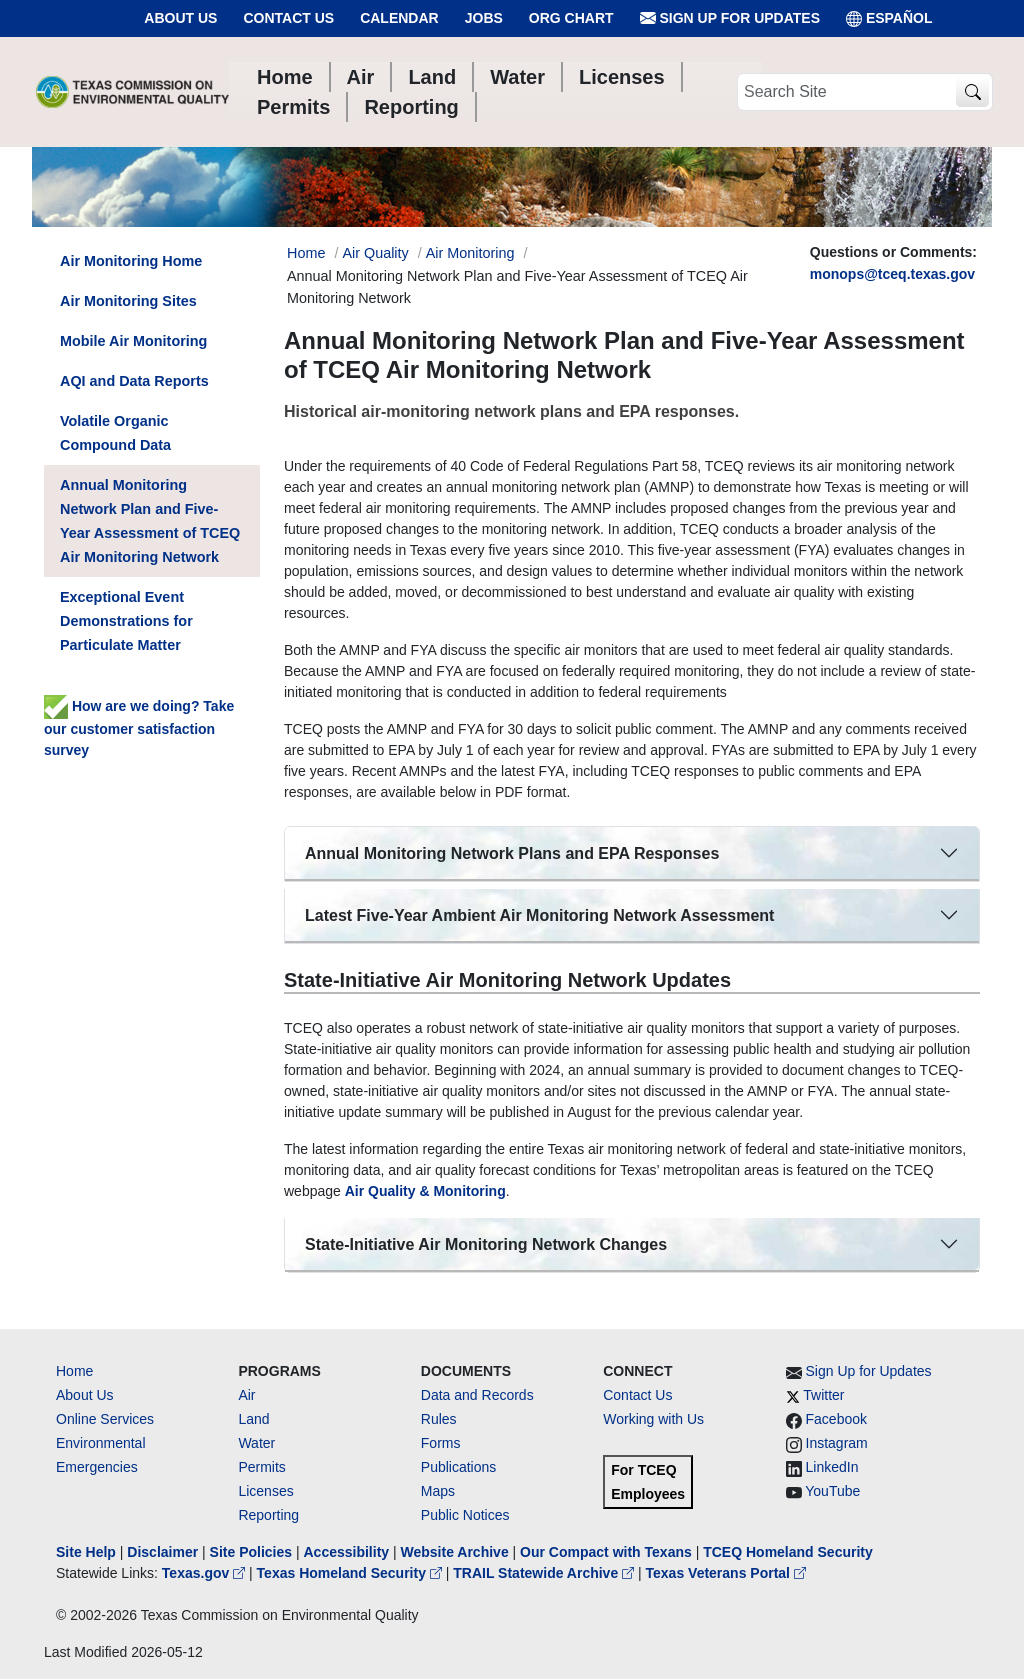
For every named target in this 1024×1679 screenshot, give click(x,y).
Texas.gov (205, 1573)
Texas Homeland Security (351, 1573)
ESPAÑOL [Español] (889, 18)
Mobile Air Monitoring (133, 341)
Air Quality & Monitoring (425, 1191)
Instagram (837, 1443)
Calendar (399, 18)
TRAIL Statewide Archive (545, 1573)
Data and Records (477, 1395)
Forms (441, 1443)
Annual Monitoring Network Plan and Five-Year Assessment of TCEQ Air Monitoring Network (150, 521)
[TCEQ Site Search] (972, 92)
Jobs (484, 18)
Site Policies (251, 1552)
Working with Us (653, 1419)
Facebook (836, 1419)
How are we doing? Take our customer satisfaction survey (139, 728)
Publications (459, 1467)
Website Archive (455, 1552)
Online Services (105, 1419)
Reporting (268, 1515)
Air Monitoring (470, 253)
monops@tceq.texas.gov (892, 274)
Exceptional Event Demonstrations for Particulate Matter (126, 621)
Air (246, 1395)
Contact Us (288, 18)
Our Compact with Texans (606, 1552)
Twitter (823, 1395)
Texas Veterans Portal (726, 1573)
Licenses (265, 1491)
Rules (439, 1419)
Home (74, 1371)
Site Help (86, 1552)
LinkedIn (832, 1467)
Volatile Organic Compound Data (115, 433)
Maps (438, 1491)
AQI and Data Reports (134, 381)
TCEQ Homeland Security (788, 1552)
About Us (180, 18)
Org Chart (571, 18)
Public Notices (465, 1515)
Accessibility (348, 1552)
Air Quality (375, 253)
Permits (261, 1467)
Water (256, 1443)
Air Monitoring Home (131, 261)
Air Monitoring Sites (128, 301)
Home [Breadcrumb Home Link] (306, 253)
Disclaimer (162, 1552)
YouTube (832, 1491)
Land (253, 1419)
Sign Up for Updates (730, 18)
